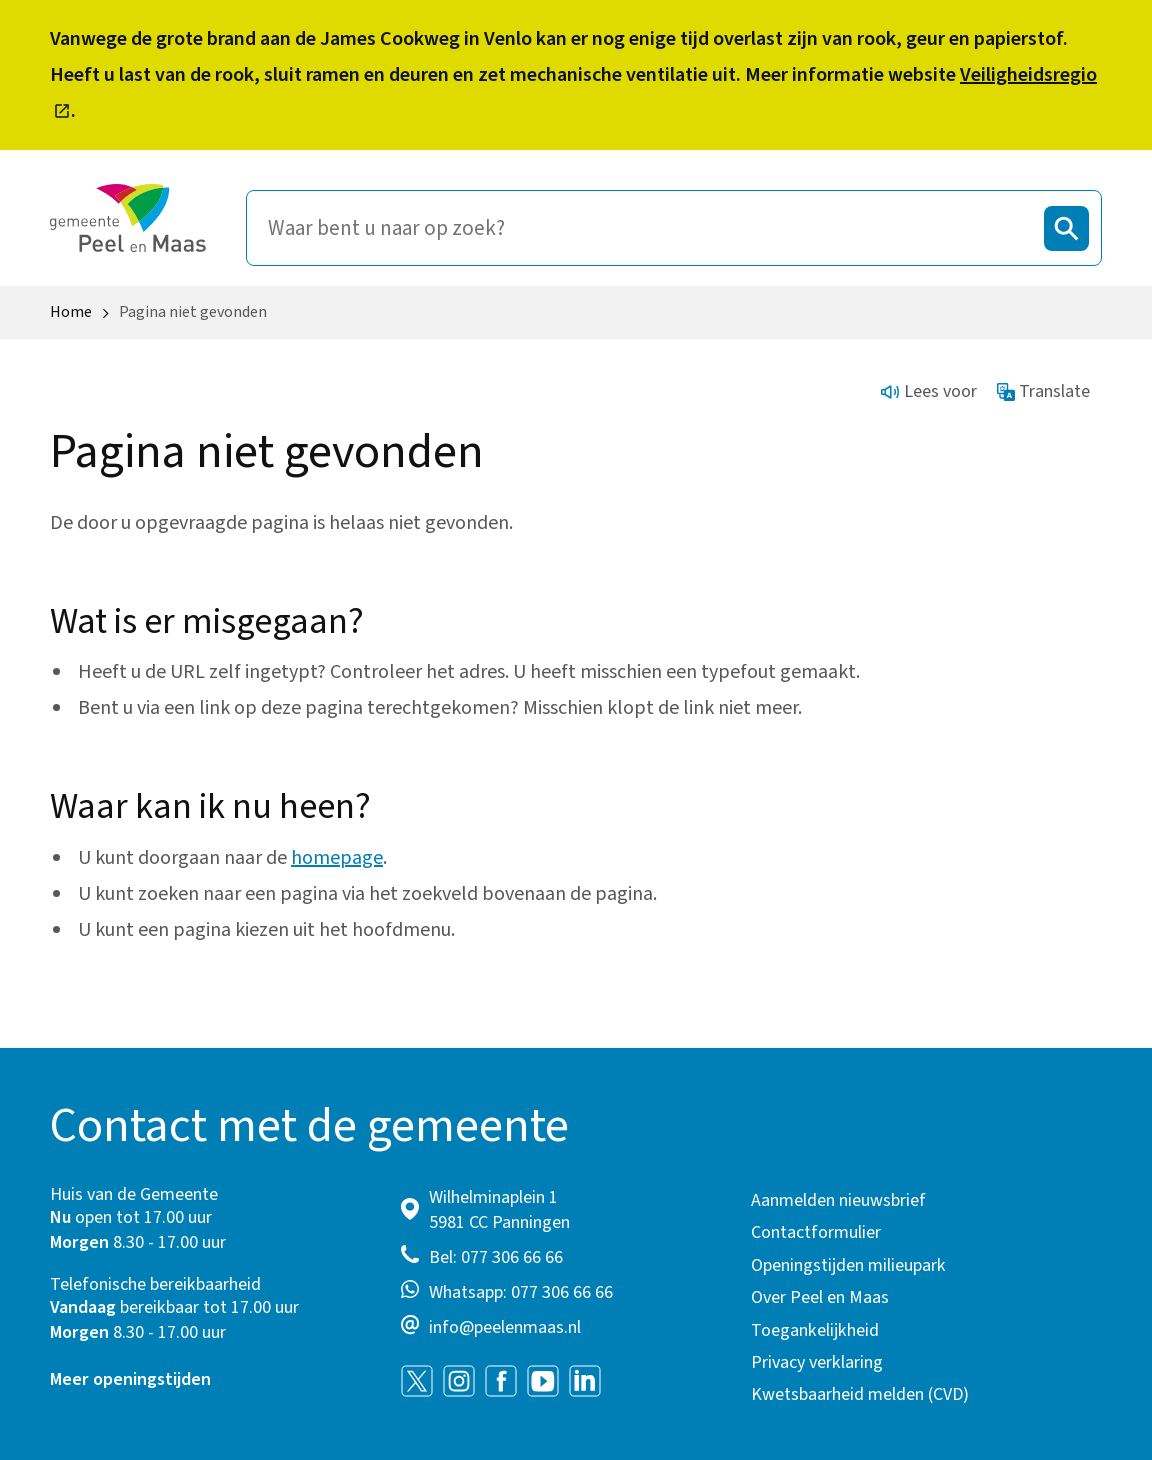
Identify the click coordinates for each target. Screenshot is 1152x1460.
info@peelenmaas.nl (505, 1327)
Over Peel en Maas (820, 1297)
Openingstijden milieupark (848, 1265)
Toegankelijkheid (815, 1330)
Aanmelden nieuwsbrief (838, 1200)
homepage (337, 858)
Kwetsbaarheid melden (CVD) (860, 1394)
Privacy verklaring (817, 1362)
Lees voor (929, 391)
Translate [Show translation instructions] (1044, 391)
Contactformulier (816, 1232)
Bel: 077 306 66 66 (496, 1257)
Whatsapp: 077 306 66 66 (521, 1292)
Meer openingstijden (130, 1379)
